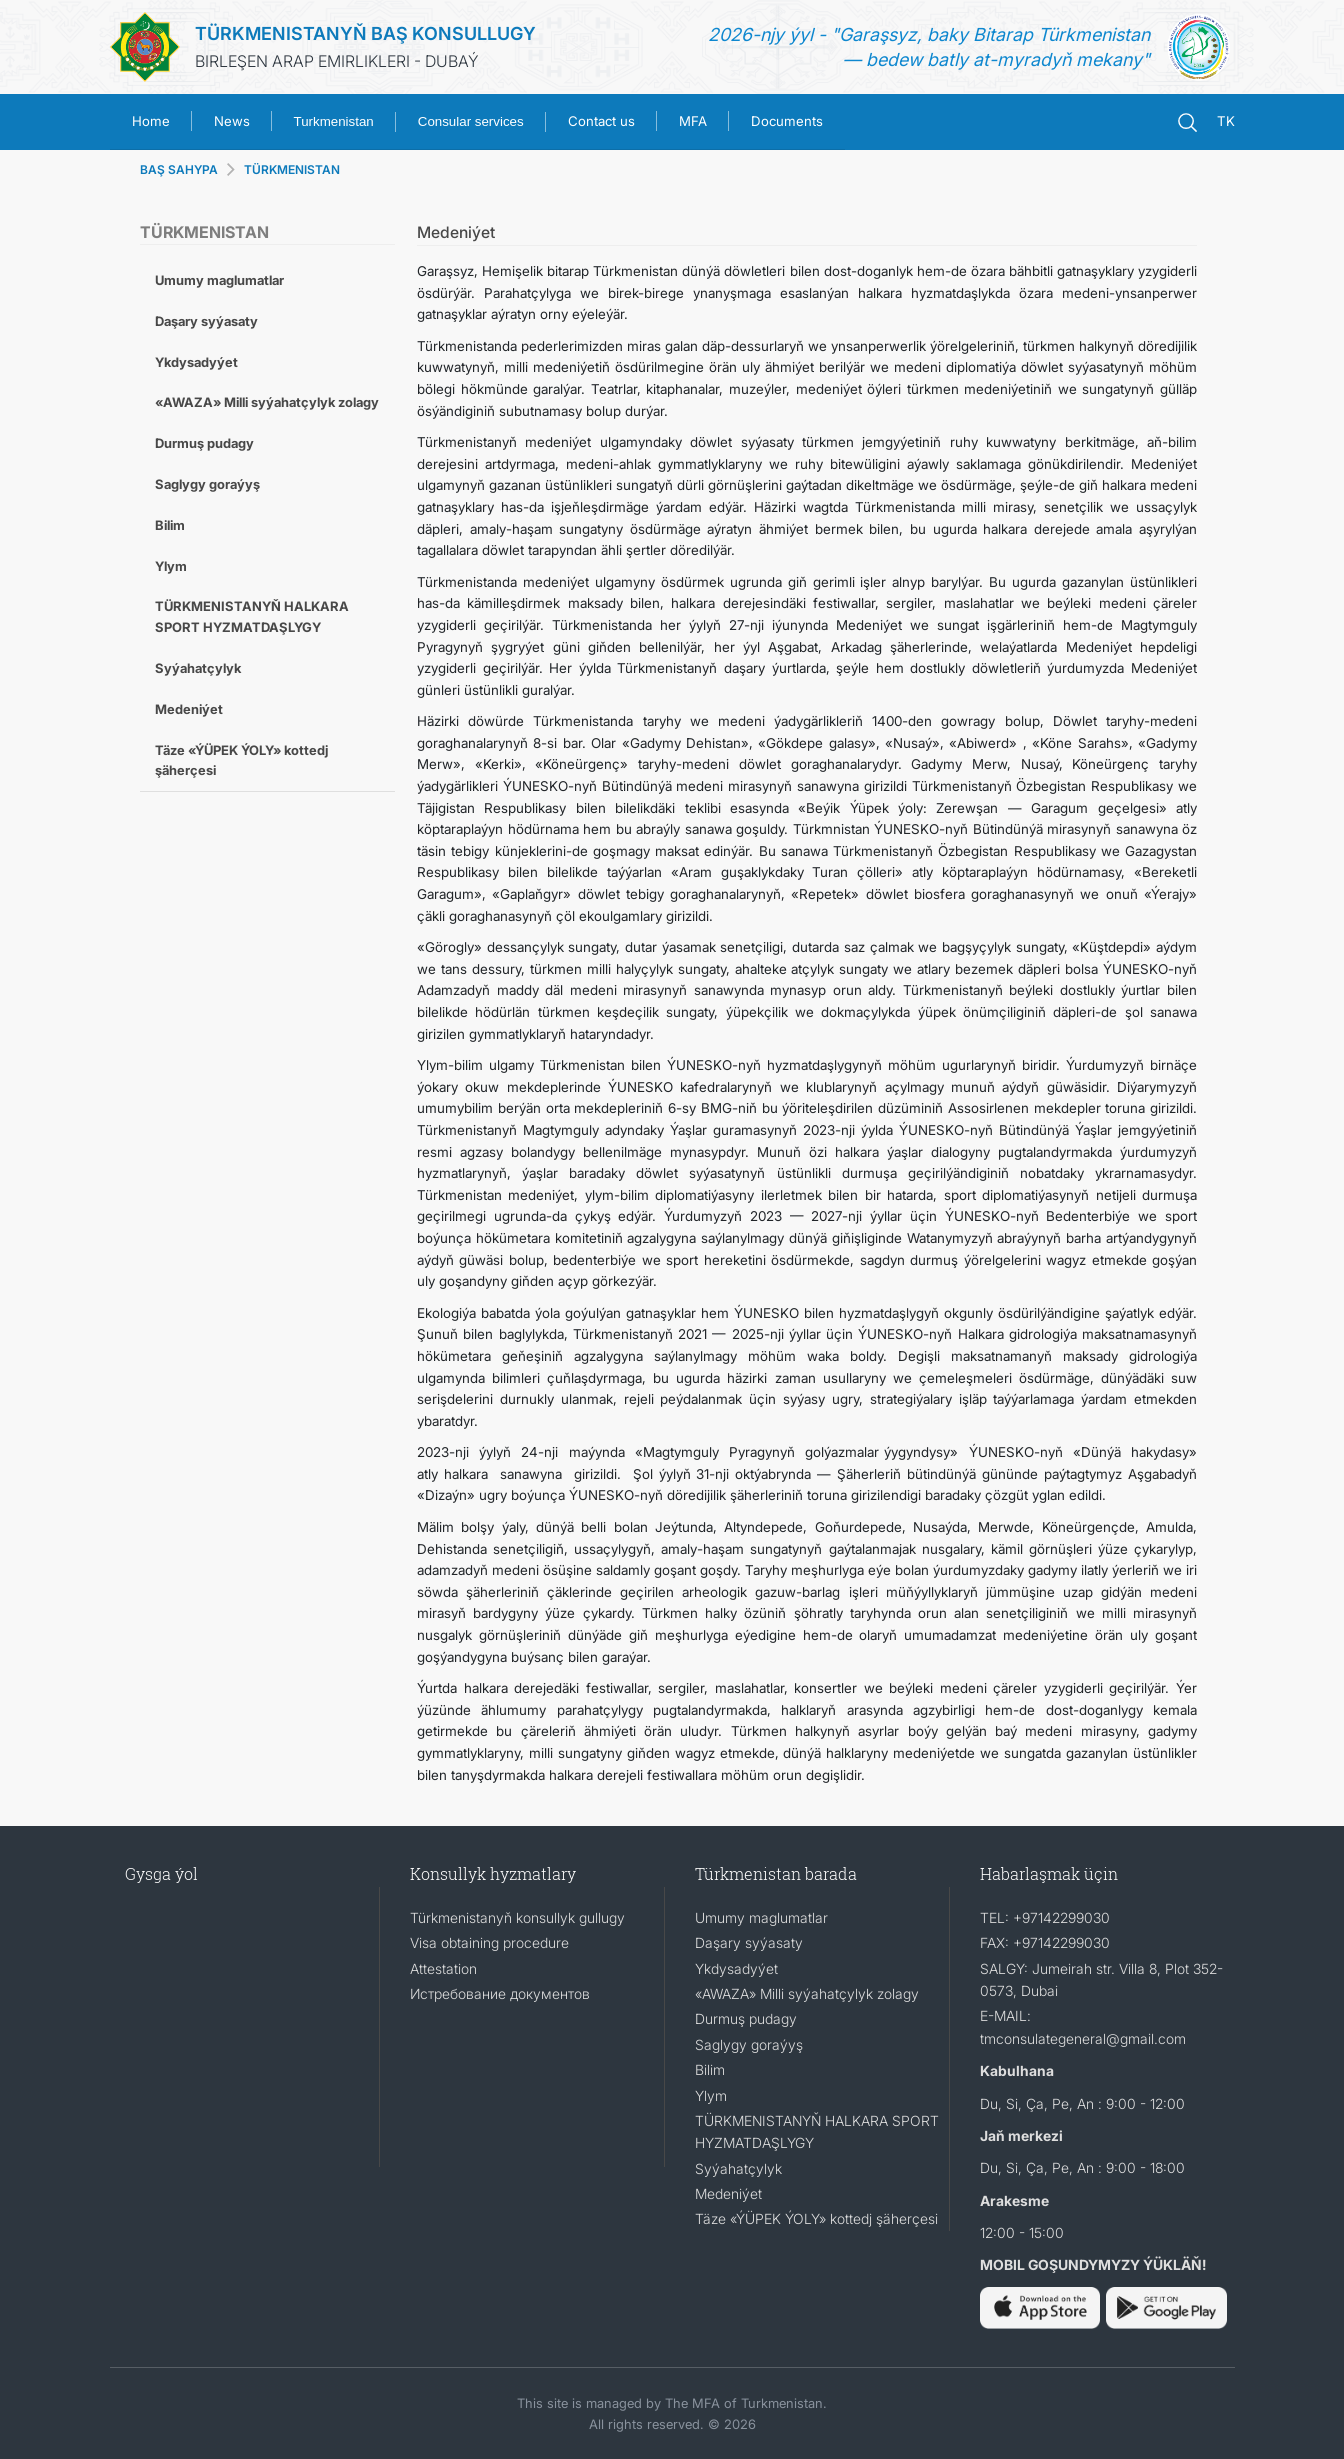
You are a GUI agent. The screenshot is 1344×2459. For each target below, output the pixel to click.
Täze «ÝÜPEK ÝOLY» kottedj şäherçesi (241, 760)
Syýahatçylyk (198, 668)
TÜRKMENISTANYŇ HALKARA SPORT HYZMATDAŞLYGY (252, 616)
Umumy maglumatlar (219, 280)
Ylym (171, 566)
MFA (693, 121)
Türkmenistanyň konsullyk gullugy (517, 1917)
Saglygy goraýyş (207, 484)
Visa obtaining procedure (489, 1942)
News (232, 121)
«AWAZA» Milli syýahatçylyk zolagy (267, 402)
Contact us (601, 121)
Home (151, 121)
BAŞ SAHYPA (179, 169)
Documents (787, 121)
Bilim (170, 525)
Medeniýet (189, 709)
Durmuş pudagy (204, 443)
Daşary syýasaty (206, 321)
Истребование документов (500, 1993)
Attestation (443, 1968)
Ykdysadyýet (196, 362)
